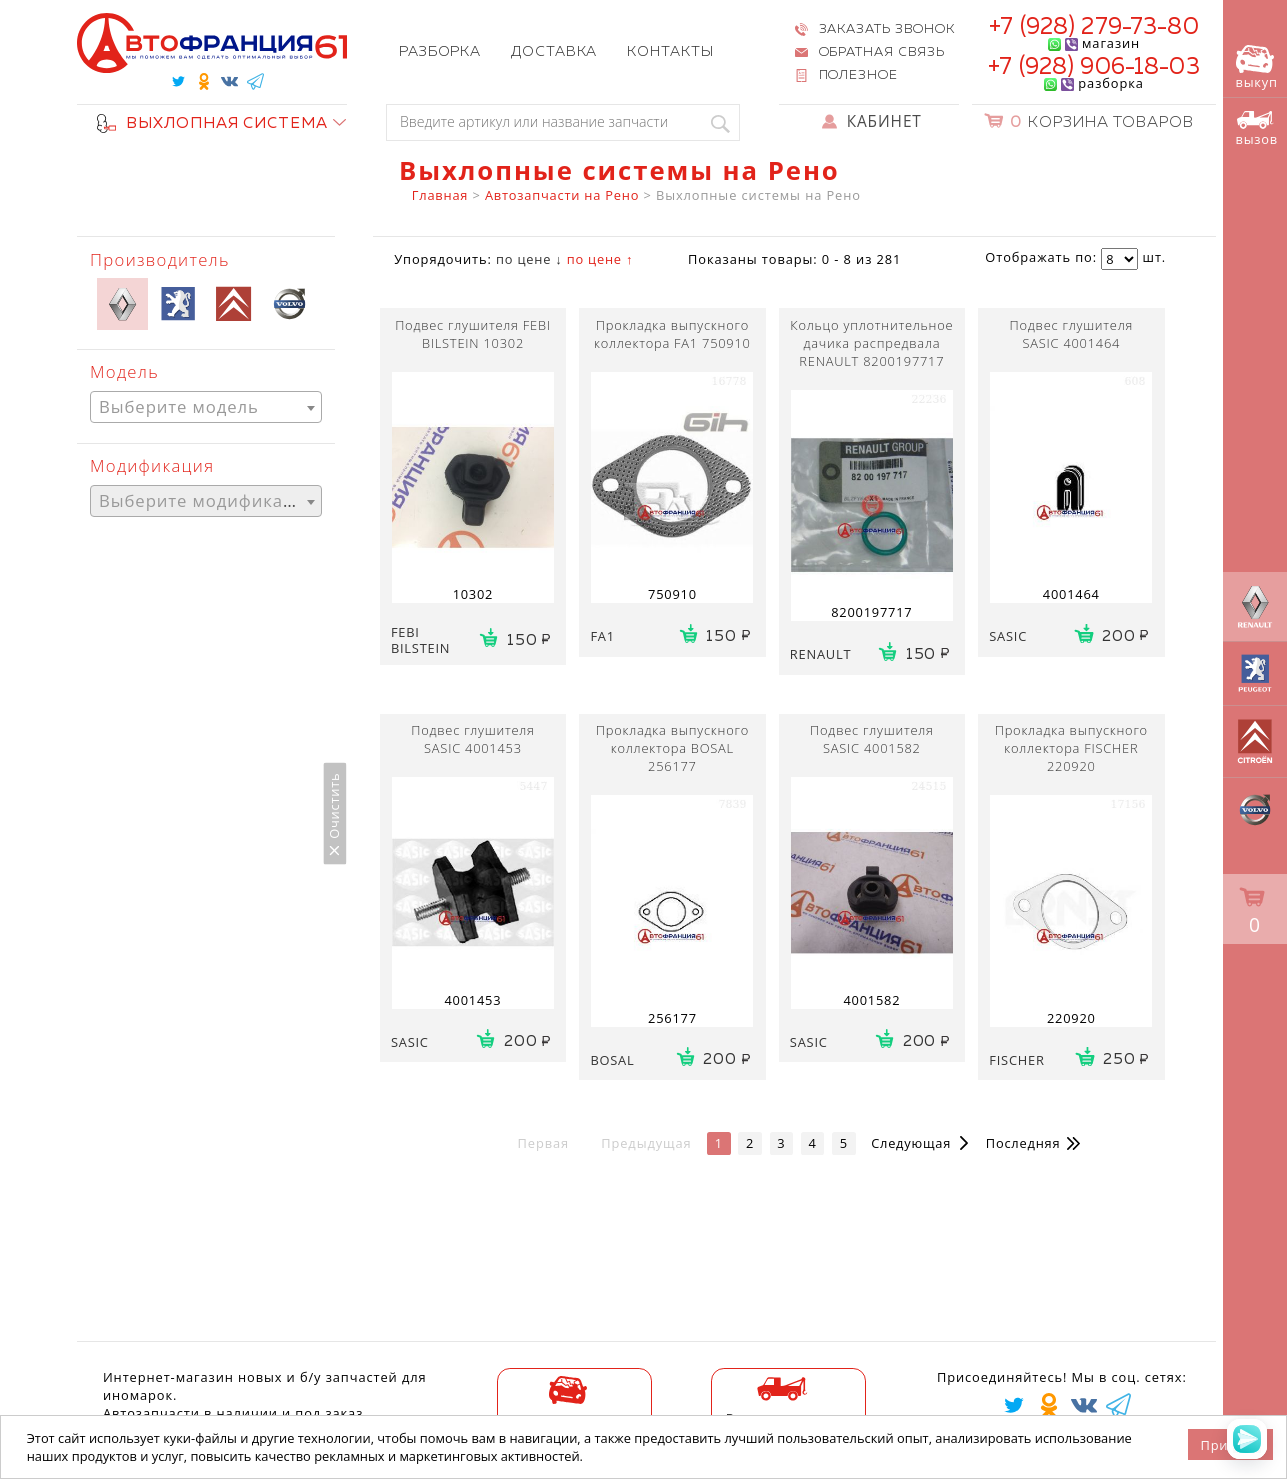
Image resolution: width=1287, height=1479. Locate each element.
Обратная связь (882, 52)
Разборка (440, 52)
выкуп (1257, 68)
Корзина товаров (1102, 122)
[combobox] (206, 407)
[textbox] (206, 407)
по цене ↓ (529, 259)
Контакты (670, 52)
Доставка (554, 52)
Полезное (858, 75)
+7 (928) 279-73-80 (1093, 27)
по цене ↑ (600, 259)
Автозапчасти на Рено (562, 195)
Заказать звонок (887, 29)
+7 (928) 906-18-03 (1093, 67)
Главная (440, 195)
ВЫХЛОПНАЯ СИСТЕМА (212, 123)
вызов (1257, 129)
